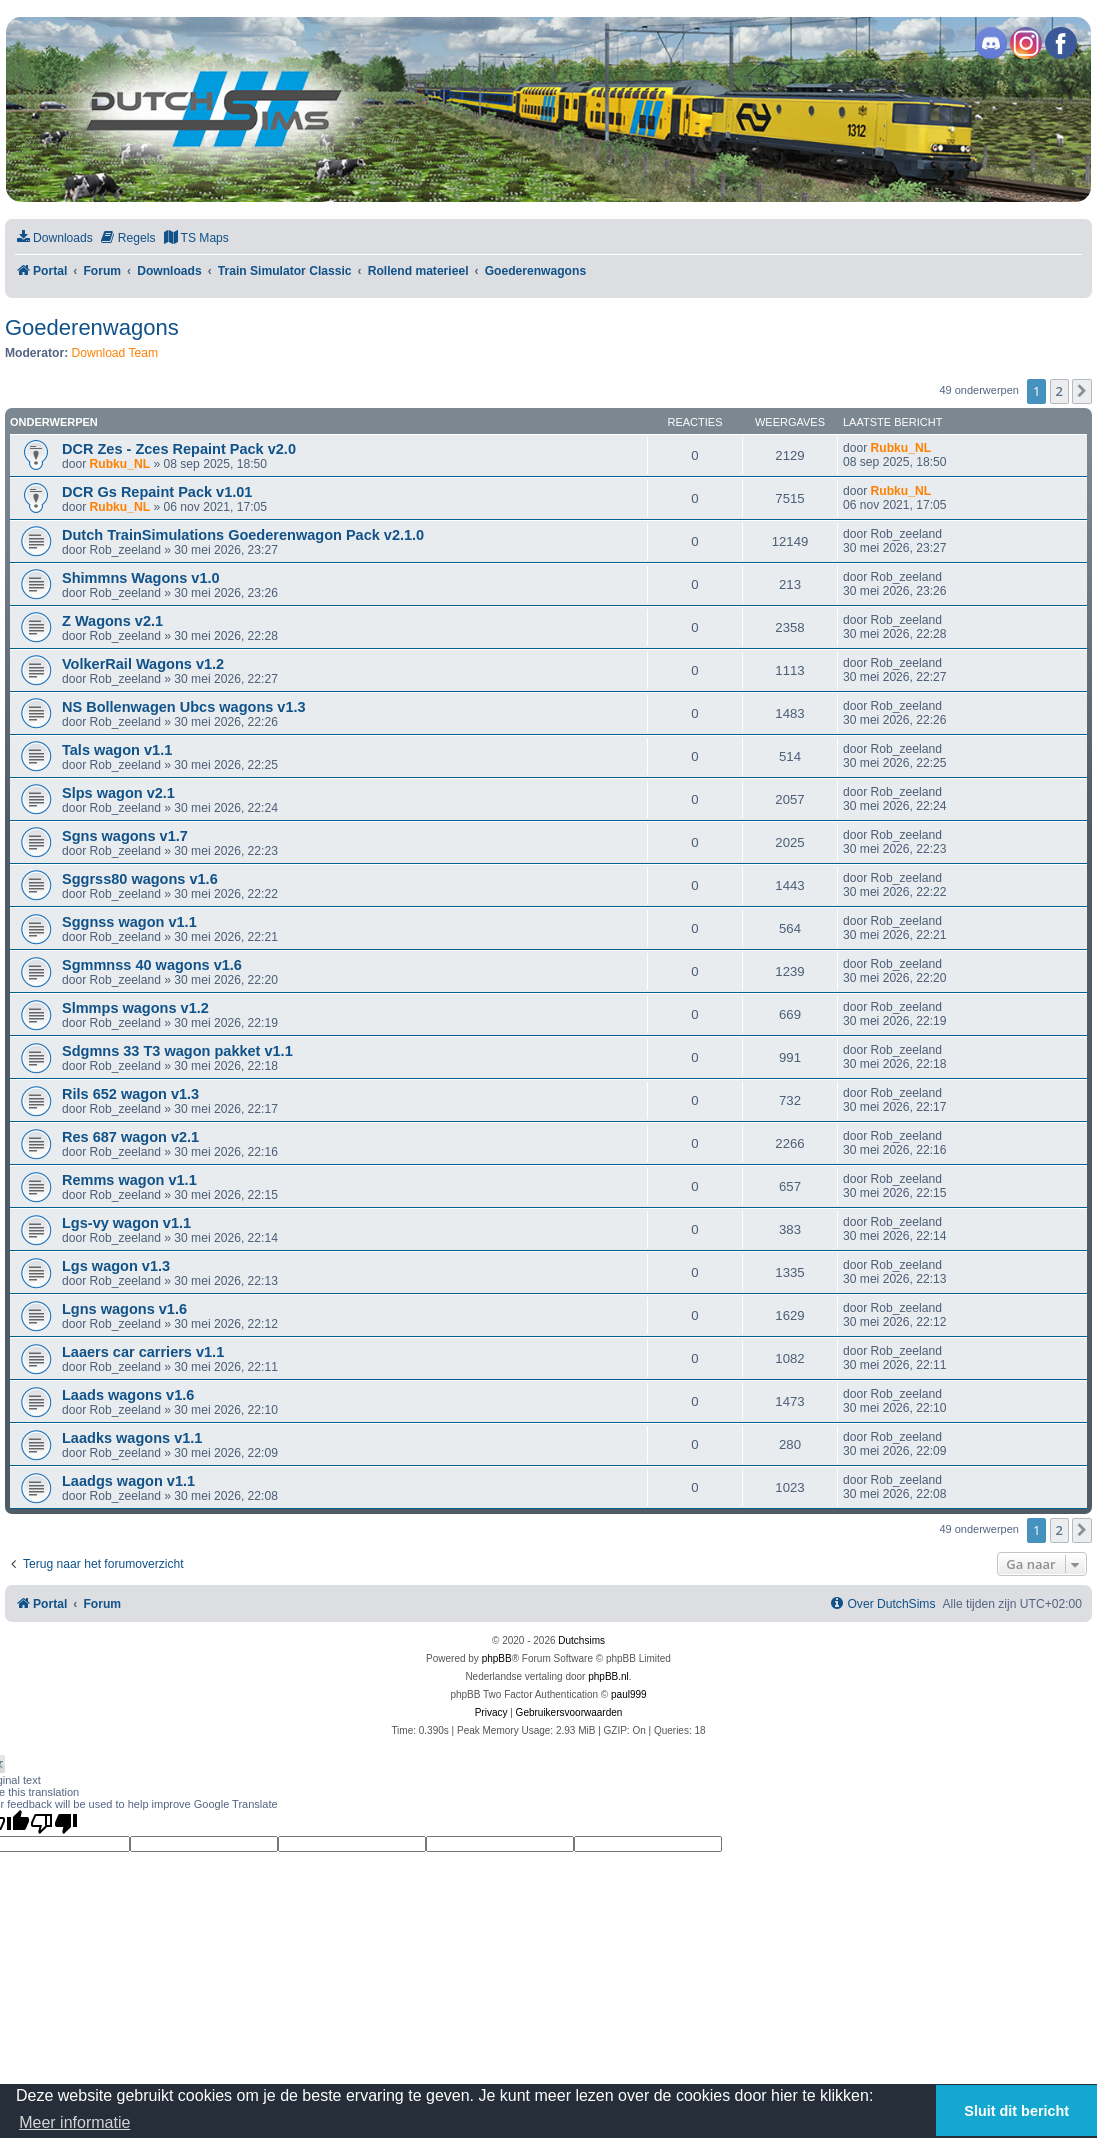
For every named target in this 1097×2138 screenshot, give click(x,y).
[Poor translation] (54, 1823)
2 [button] (1059, 391)
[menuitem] (54, 238)
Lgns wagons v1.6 (124, 1309)
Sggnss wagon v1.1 (129, 922)
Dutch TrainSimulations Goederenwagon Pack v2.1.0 (243, 535)
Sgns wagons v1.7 (125, 836)
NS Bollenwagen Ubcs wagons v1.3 (184, 707)
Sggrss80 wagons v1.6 (140, 879)
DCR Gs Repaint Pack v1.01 (157, 492)
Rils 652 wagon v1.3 (130, 1094)
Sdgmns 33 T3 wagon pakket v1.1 (177, 1051)
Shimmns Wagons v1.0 (141, 578)
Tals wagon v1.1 (117, 750)
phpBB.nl (608, 1676)
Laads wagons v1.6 (128, 1395)
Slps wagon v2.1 (118, 793)
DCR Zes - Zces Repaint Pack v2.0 (179, 449)
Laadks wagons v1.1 (132, 1438)
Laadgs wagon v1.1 (128, 1481)
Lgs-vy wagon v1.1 (126, 1223)
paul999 (629, 1694)
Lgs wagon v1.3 (116, 1266)
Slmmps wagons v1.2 (135, 1008)
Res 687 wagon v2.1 (130, 1137)
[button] (1082, 391)
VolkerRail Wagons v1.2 (143, 664)
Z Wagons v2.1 (112, 621)
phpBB (497, 1658)
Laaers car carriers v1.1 (143, 1352)
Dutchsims (581, 1640)
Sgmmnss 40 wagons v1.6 (152, 965)
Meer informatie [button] (74, 2122)
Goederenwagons (92, 327)
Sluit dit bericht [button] (1016, 2111)
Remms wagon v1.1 (129, 1180)
